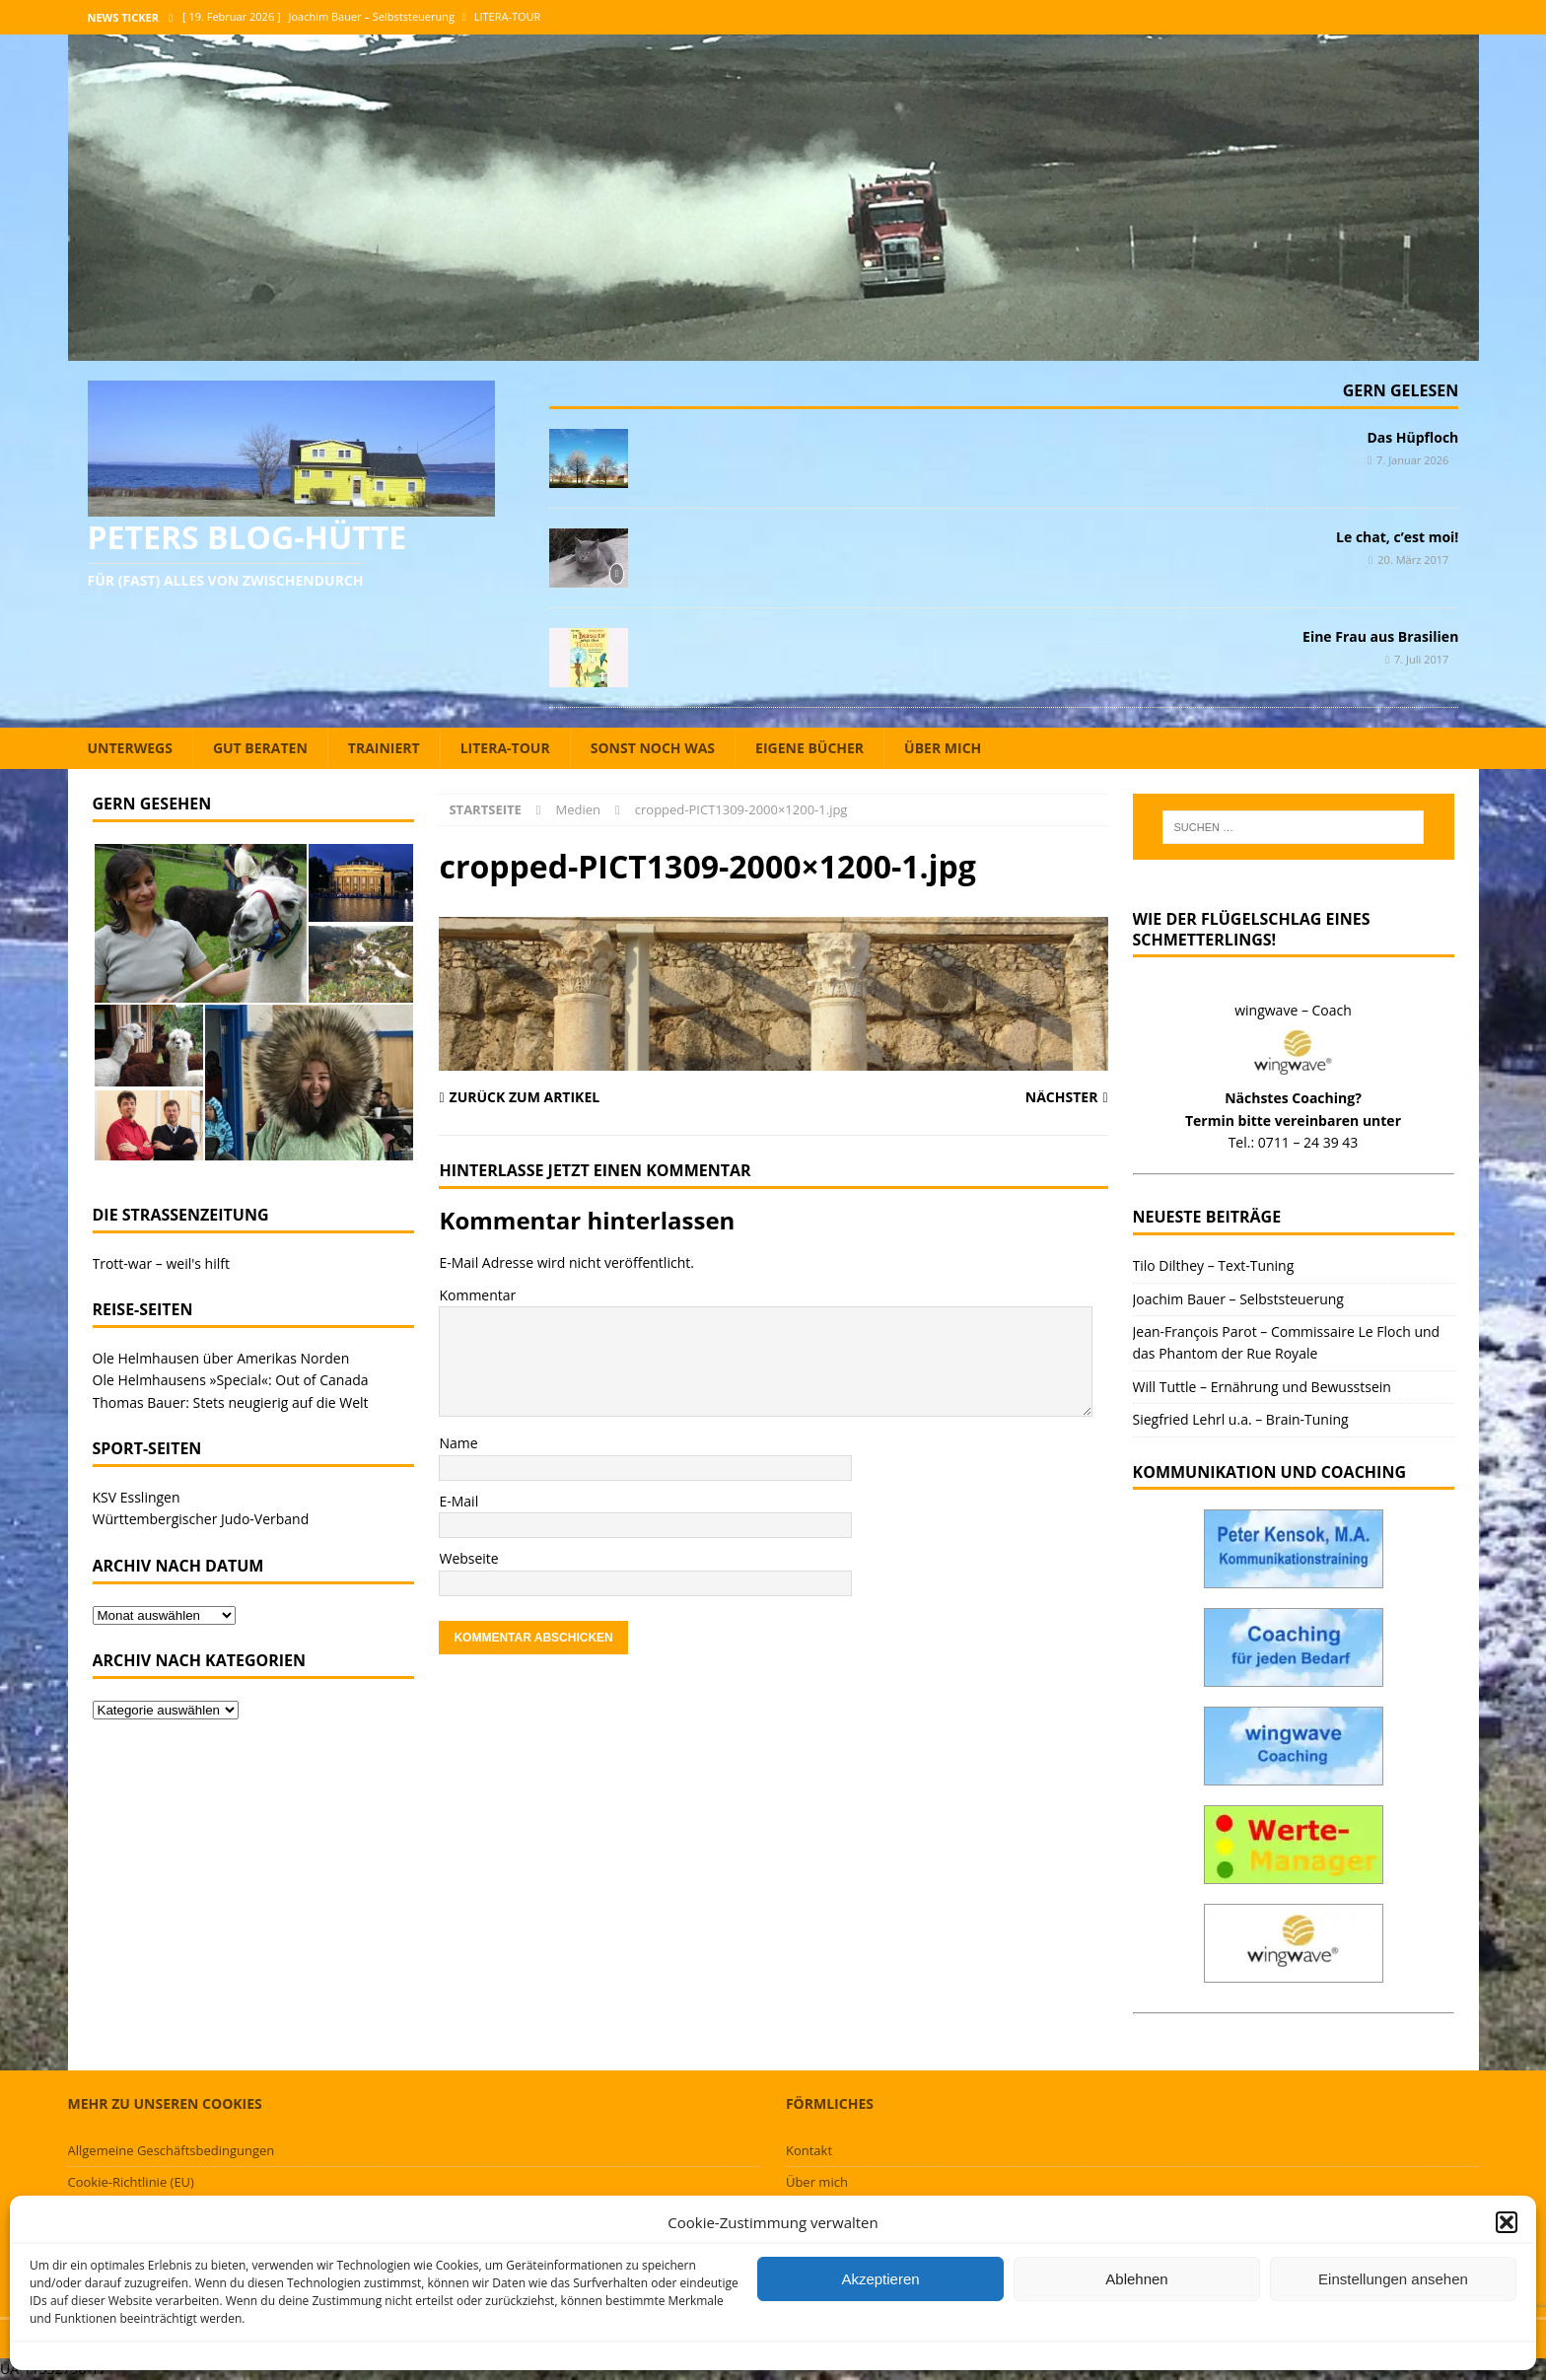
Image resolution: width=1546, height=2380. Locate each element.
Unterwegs (130, 747)
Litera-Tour (505, 747)
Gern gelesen (1401, 390)
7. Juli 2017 (1421, 659)
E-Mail (458, 1501)
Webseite (468, 1558)
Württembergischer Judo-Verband (201, 1518)
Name (458, 1443)
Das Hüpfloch (1412, 437)
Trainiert (384, 747)
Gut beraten (260, 747)
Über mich (942, 747)
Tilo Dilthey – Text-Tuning (1214, 1265)
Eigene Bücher (809, 747)
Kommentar (477, 1295)
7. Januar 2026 (1412, 460)
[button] (1506, 2222)
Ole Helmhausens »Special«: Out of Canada (231, 1379)
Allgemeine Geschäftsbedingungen (171, 2150)
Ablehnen (1136, 2279)
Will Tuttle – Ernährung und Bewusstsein (1262, 1386)
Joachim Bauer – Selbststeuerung (1238, 1299)
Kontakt (809, 2150)
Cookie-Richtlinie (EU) (131, 2182)
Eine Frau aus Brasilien (1380, 636)
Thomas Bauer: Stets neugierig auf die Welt (231, 1402)
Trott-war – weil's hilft (161, 1263)
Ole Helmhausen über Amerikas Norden (221, 1358)
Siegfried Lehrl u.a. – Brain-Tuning (1241, 1419)
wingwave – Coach (1293, 1010)
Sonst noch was (653, 747)
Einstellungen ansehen (1393, 2279)
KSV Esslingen (136, 1497)
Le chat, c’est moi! (1397, 536)
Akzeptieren (880, 2279)
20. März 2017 (1412, 559)
